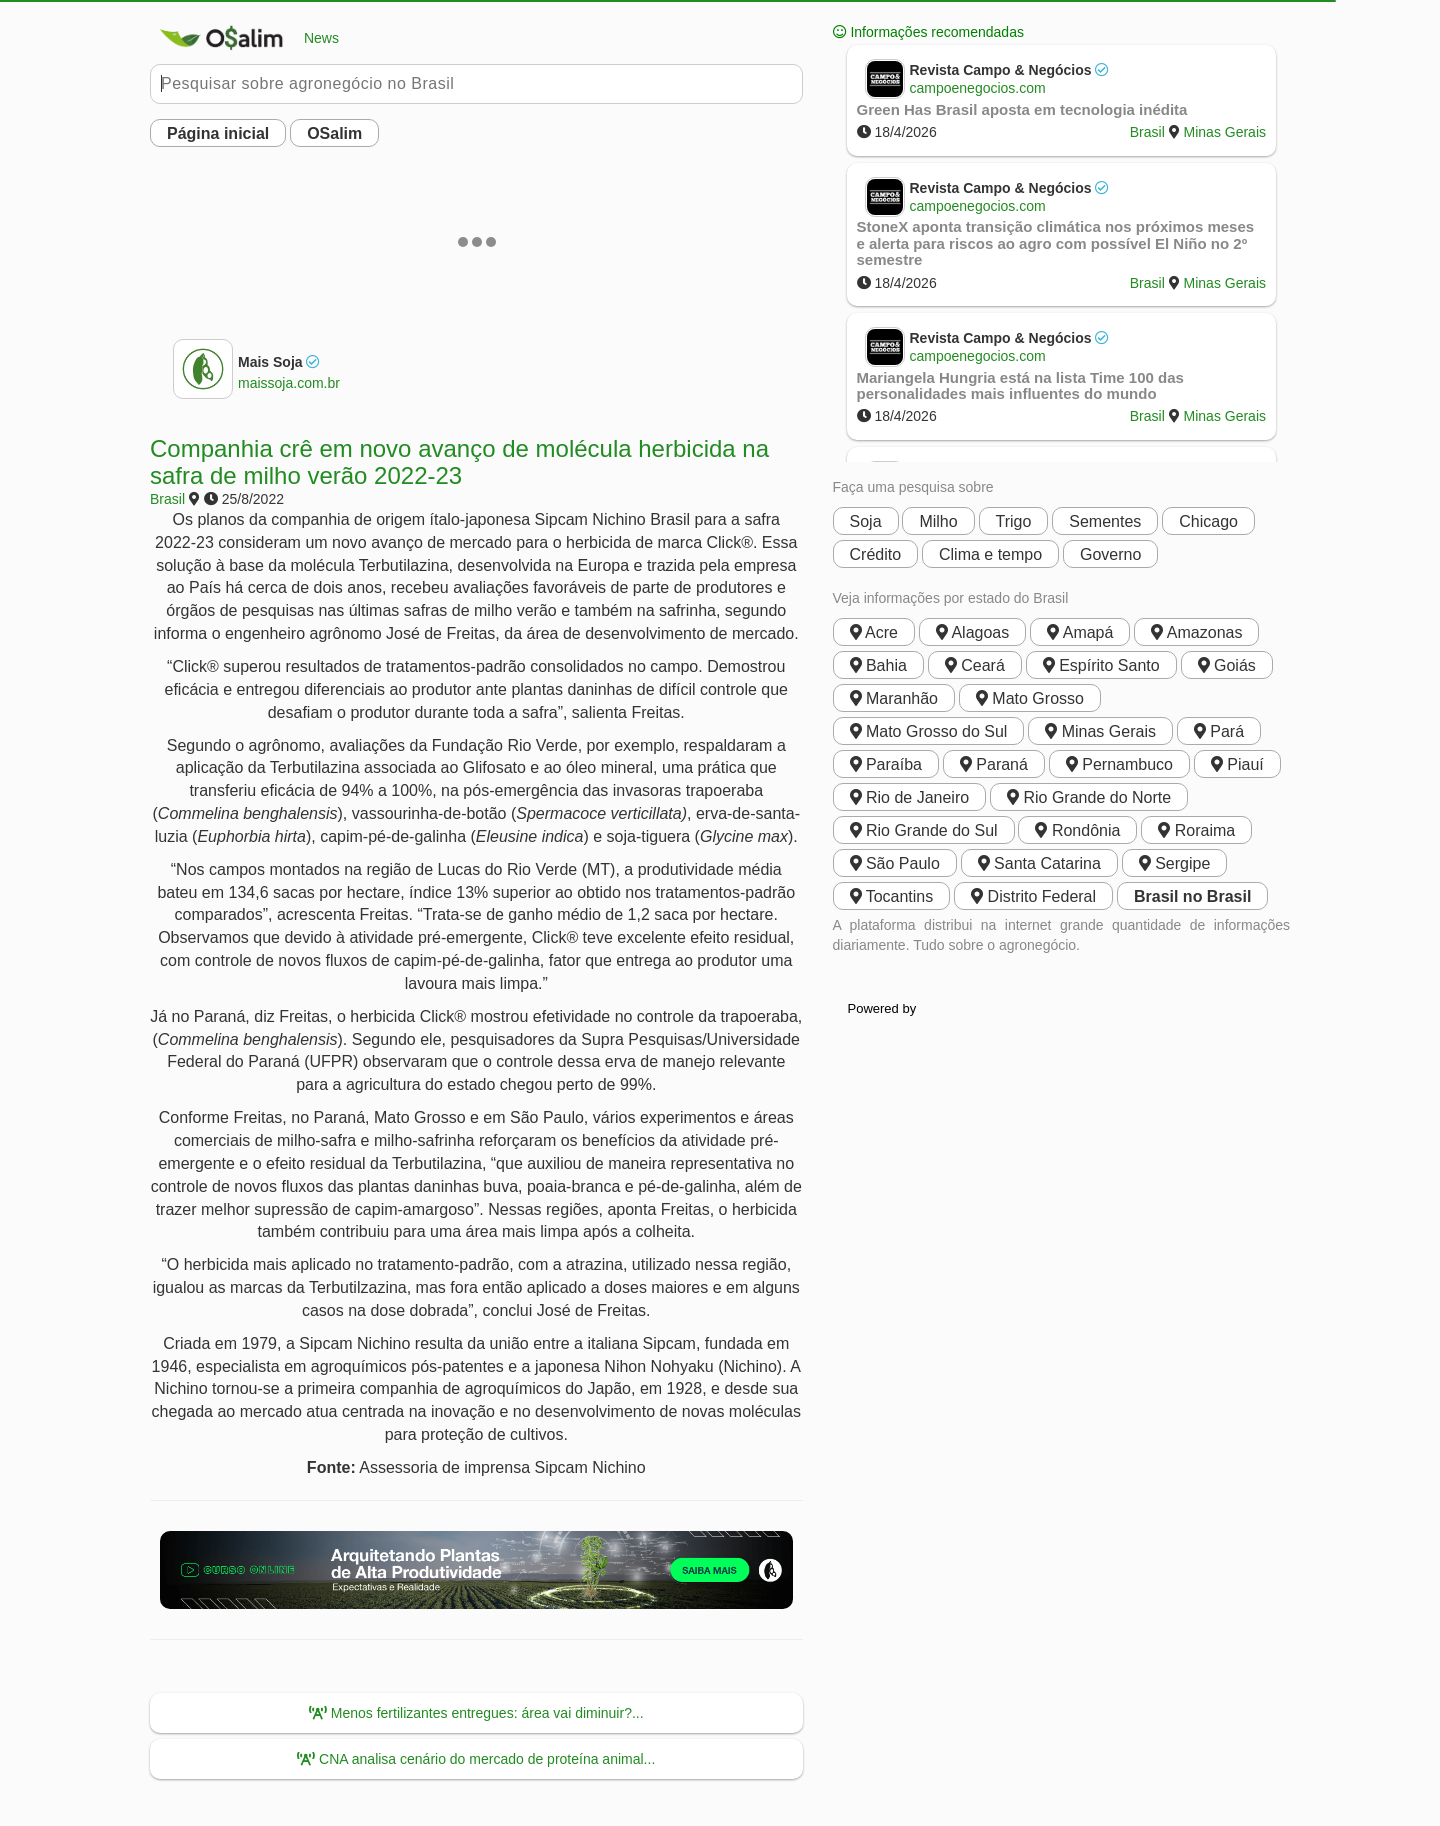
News (244, 38)
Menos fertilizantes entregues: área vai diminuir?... (476, 1713)
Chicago (1208, 521)
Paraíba (886, 764)
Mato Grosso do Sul (929, 731)
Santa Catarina (1039, 863)
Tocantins (892, 896)
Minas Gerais (1225, 132)
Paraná (994, 764)
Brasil (167, 499)
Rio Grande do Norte (1089, 797)
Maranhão (894, 698)
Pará (1219, 731)
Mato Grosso (1030, 698)
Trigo (1014, 521)
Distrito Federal (1033, 896)
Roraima (1196, 830)
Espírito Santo (1101, 665)
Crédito (876, 554)
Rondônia (1077, 830)
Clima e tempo (990, 554)
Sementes (1105, 521)
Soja (866, 521)
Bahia (878, 665)
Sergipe (1175, 863)
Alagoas (972, 632)
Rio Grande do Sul (924, 830)
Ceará (975, 665)
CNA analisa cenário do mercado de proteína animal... (476, 1759)
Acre (874, 632)
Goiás (1227, 665)
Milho (938, 521)
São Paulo (895, 863)
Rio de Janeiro (910, 797)
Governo (1110, 554)
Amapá (1080, 632)
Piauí (1237, 764)
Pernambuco (1119, 764)
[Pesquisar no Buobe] (476, 84)
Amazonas (1196, 632)
